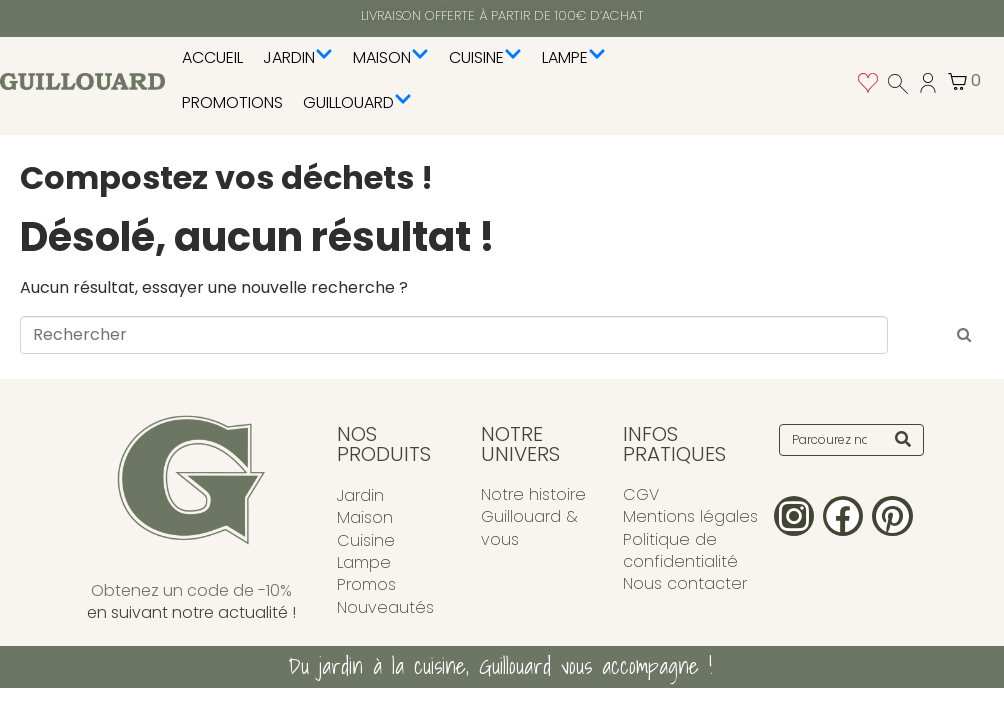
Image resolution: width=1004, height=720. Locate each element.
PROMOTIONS (232, 102)
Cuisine (485, 57)
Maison (391, 57)
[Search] (903, 440)
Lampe (574, 57)
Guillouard (357, 102)
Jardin (298, 57)
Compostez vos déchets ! (226, 177)
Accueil (212, 57)
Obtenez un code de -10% (191, 590)
